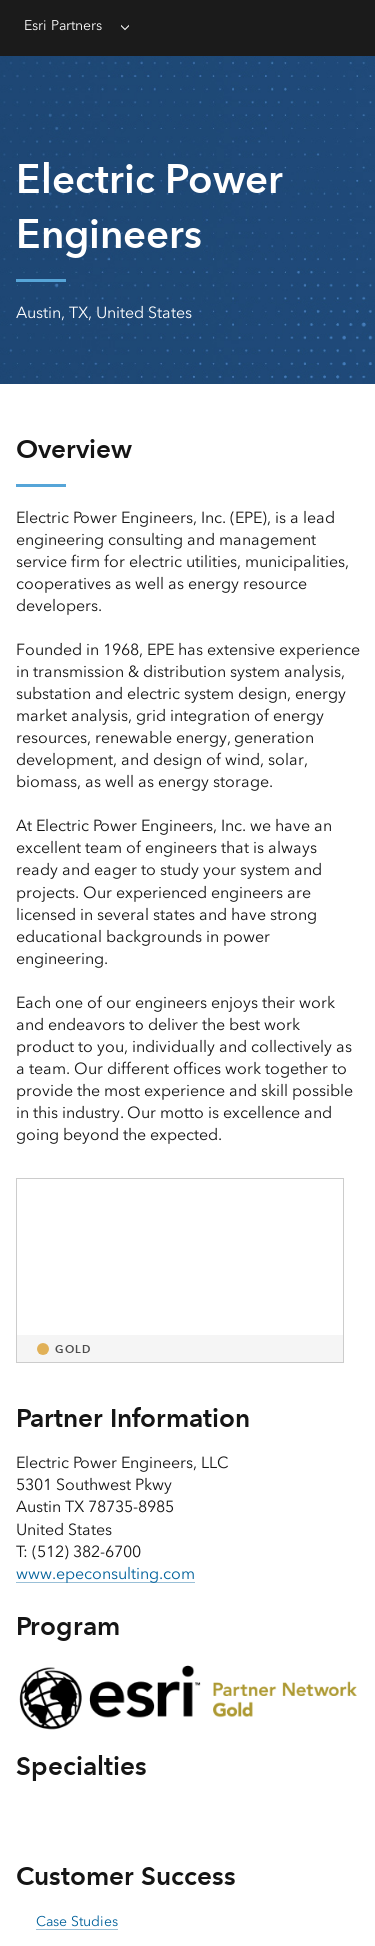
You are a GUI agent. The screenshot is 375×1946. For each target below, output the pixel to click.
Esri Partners (63, 25)
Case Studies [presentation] (77, 1921)
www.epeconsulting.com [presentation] (105, 1573)
